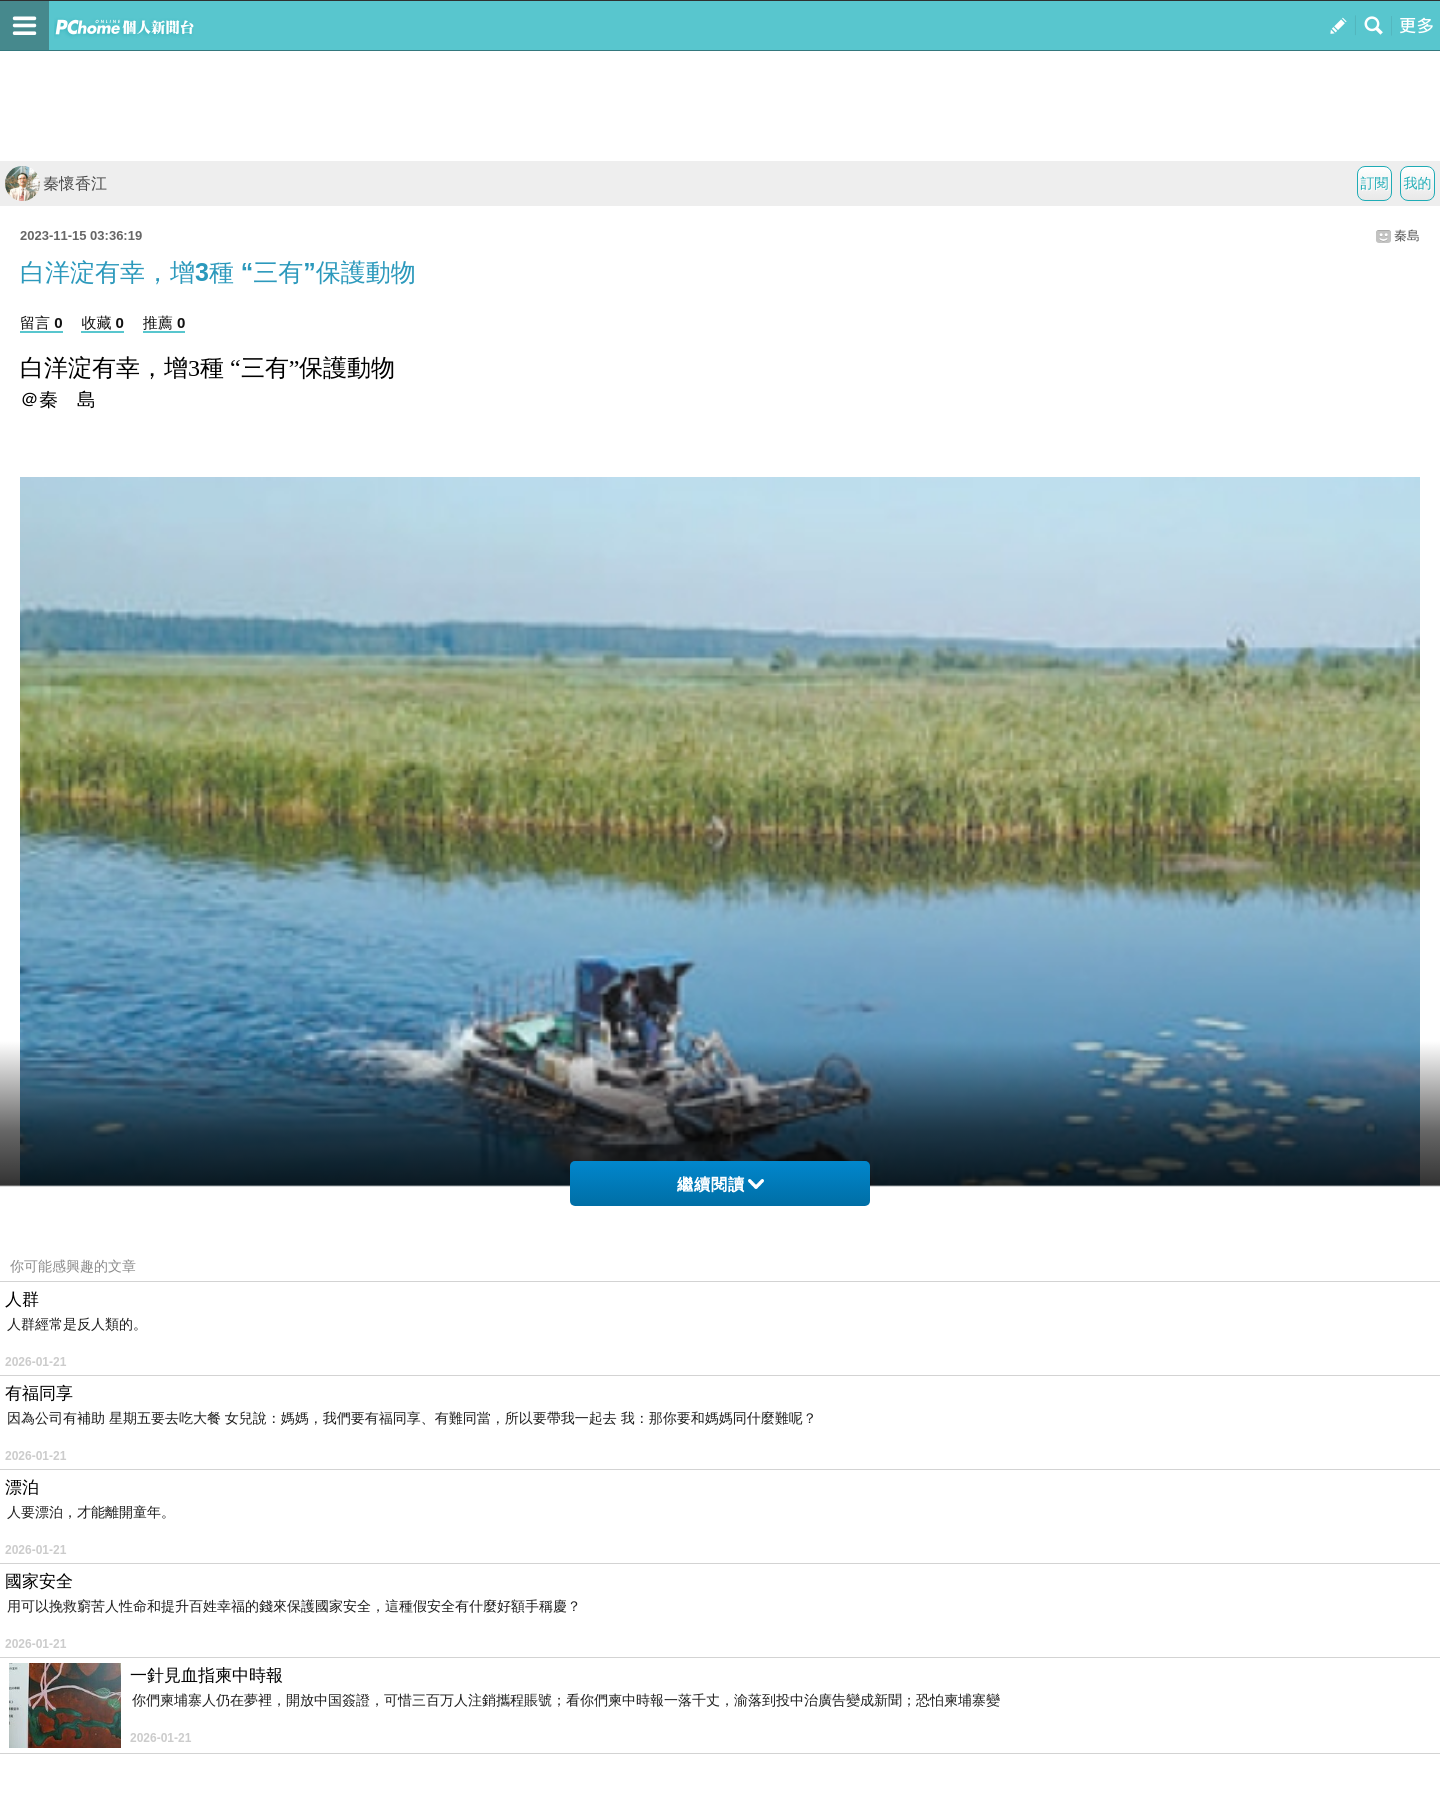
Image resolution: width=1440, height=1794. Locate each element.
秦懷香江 (56, 183)
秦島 (1407, 235)
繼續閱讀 (720, 1184)
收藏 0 (102, 322)
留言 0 (41, 322)
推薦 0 (164, 322)
